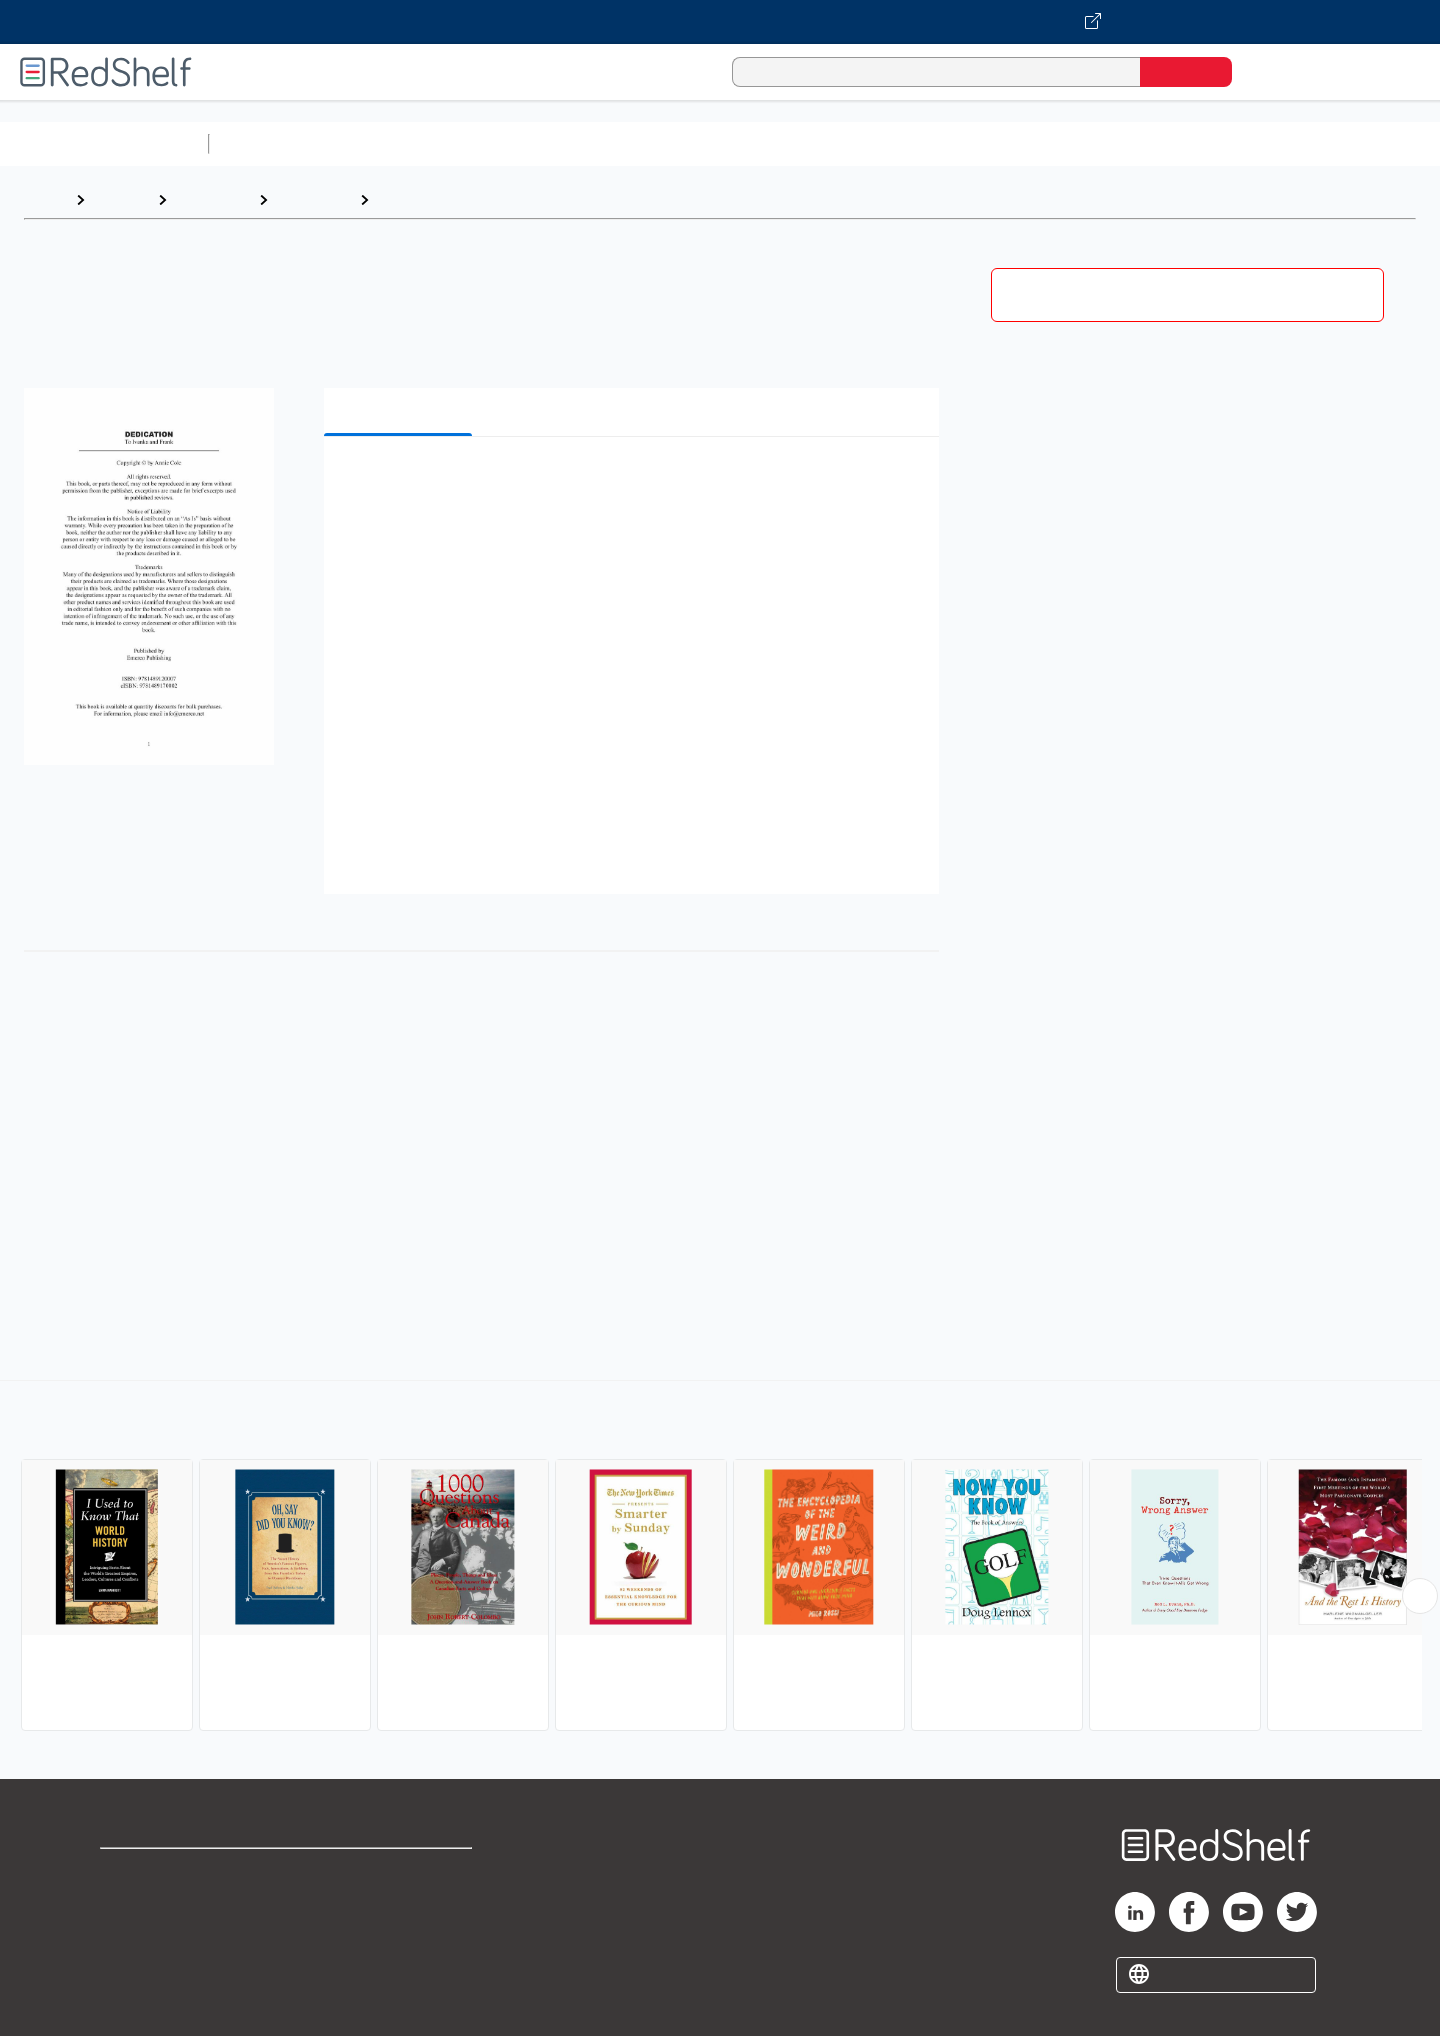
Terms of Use (400, 1872)
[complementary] (720, 1558)
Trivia (399, 199)
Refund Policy (400, 1904)
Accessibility (396, 1936)
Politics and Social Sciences (985, 143)
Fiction (1130, 143)
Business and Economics (776, 143)
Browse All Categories (104, 143)
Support (130, 1904)
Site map (133, 1968)
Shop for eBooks (164, 1872)
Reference (212, 199)
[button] (635, 482)
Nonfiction (1211, 143)
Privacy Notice (155, 1936)
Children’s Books (1327, 143)
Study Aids (270, 143)
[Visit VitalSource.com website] (720, 22)
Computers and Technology (571, 143)
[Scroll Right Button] (1420, 1596)
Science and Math (392, 143)
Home (45, 199)
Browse (121, 199)
